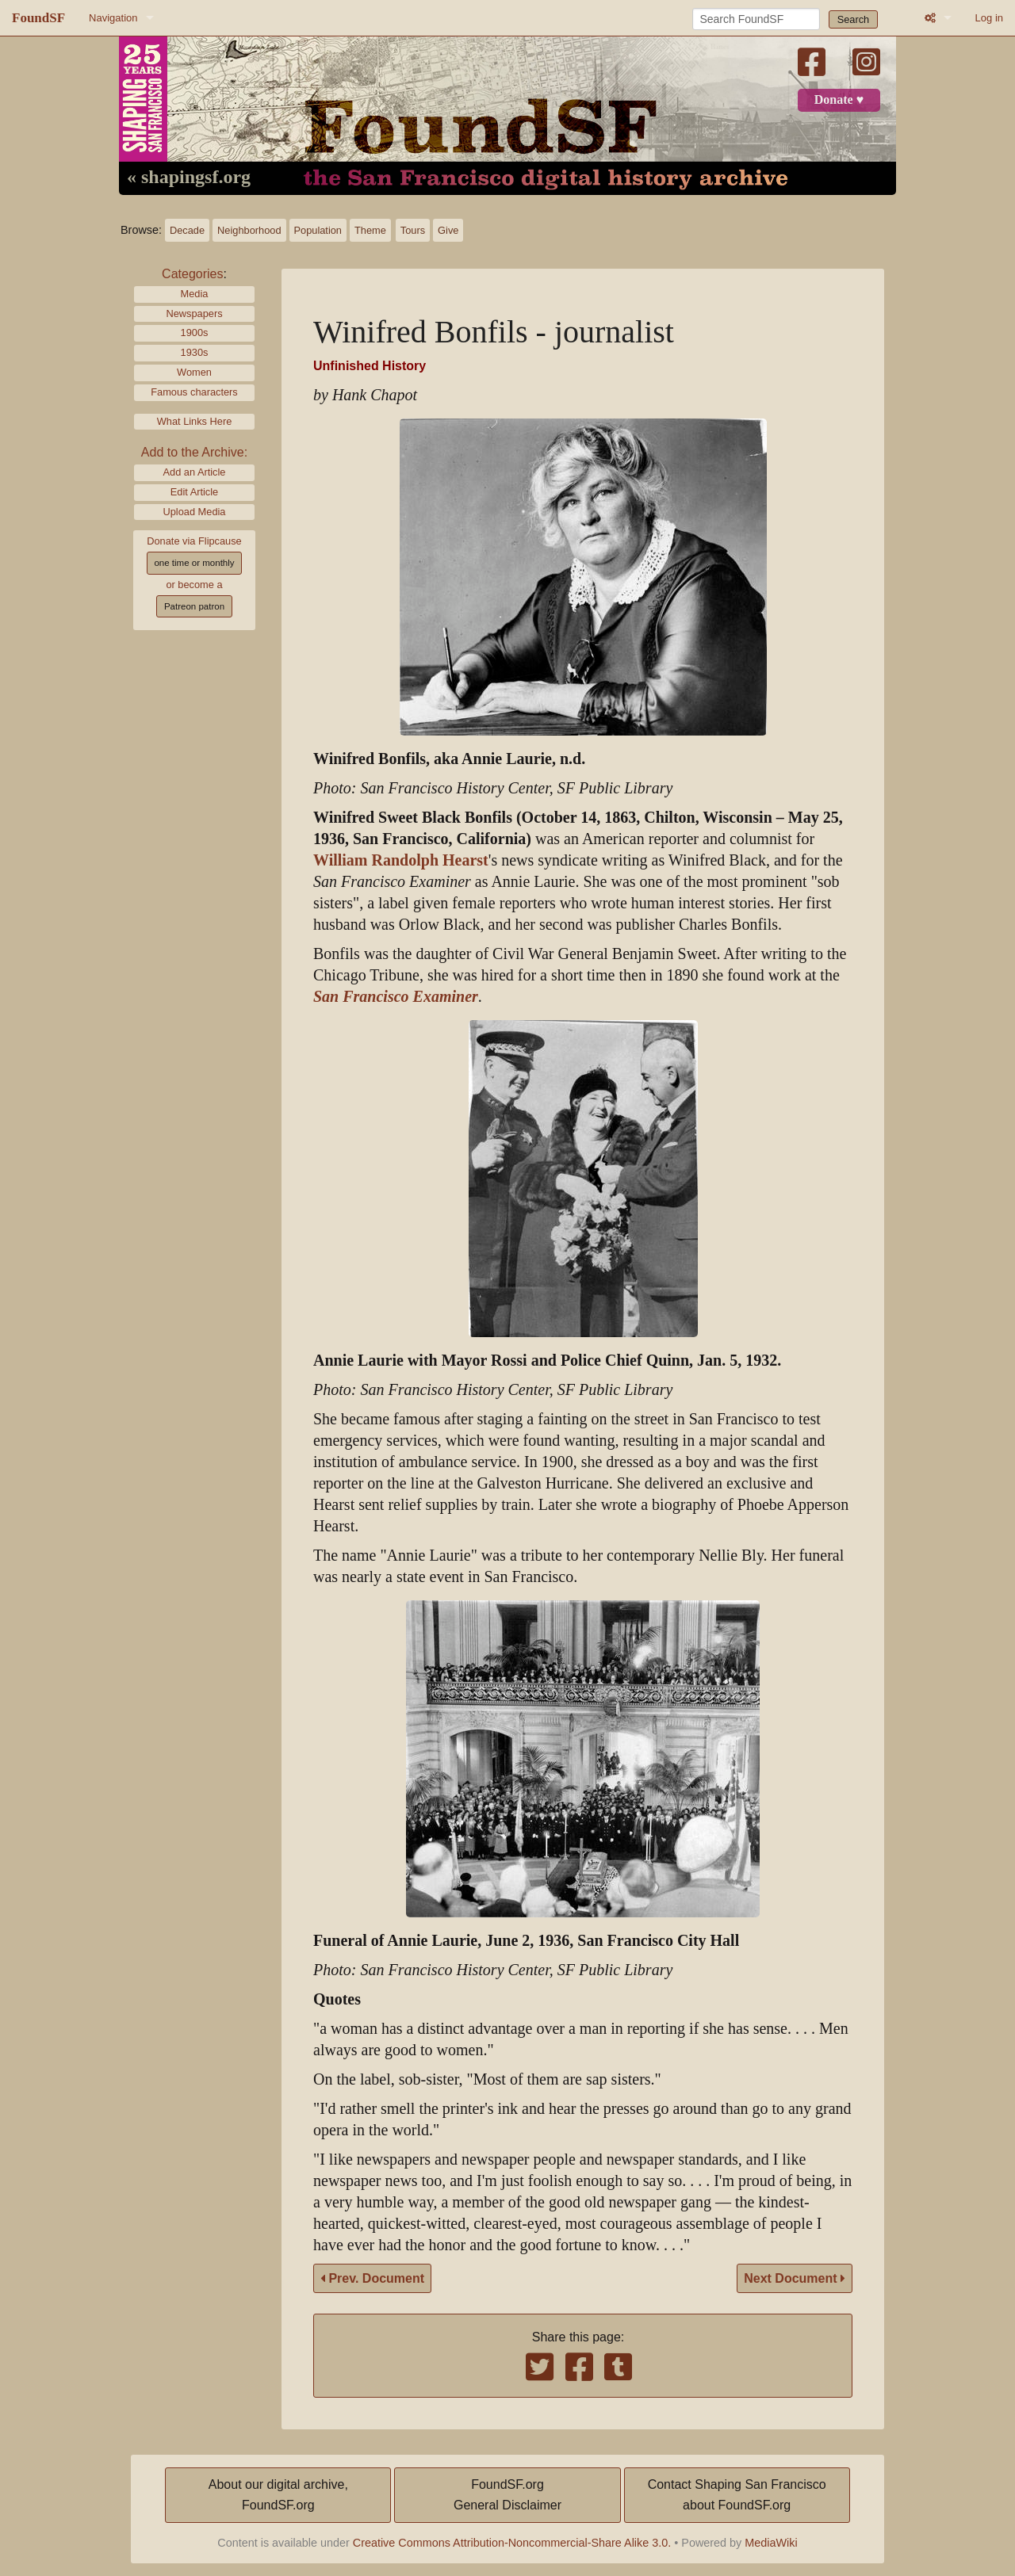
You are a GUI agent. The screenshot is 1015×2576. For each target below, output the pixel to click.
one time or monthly (194, 563)
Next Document (794, 2278)
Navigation (113, 18)
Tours (412, 230)
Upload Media (194, 512)
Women (194, 372)
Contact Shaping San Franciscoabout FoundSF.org (737, 2495)
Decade (187, 230)
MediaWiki (771, 2542)
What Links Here (194, 421)
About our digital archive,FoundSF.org (278, 2495)
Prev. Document (372, 2278)
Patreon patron (194, 606)
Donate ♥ (839, 100)
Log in (989, 18)
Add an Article (194, 472)
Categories (192, 274)
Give (448, 230)
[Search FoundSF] (756, 19)
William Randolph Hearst (400, 860)
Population (318, 230)
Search (853, 19)
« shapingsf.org (189, 177)
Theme (370, 230)
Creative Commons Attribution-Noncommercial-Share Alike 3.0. (512, 2542)
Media (195, 294)
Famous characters (194, 392)
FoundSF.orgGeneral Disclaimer (507, 2495)
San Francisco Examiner (395, 997)
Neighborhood (249, 230)
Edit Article (194, 492)
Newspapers (194, 313)
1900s (195, 332)
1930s (195, 352)
